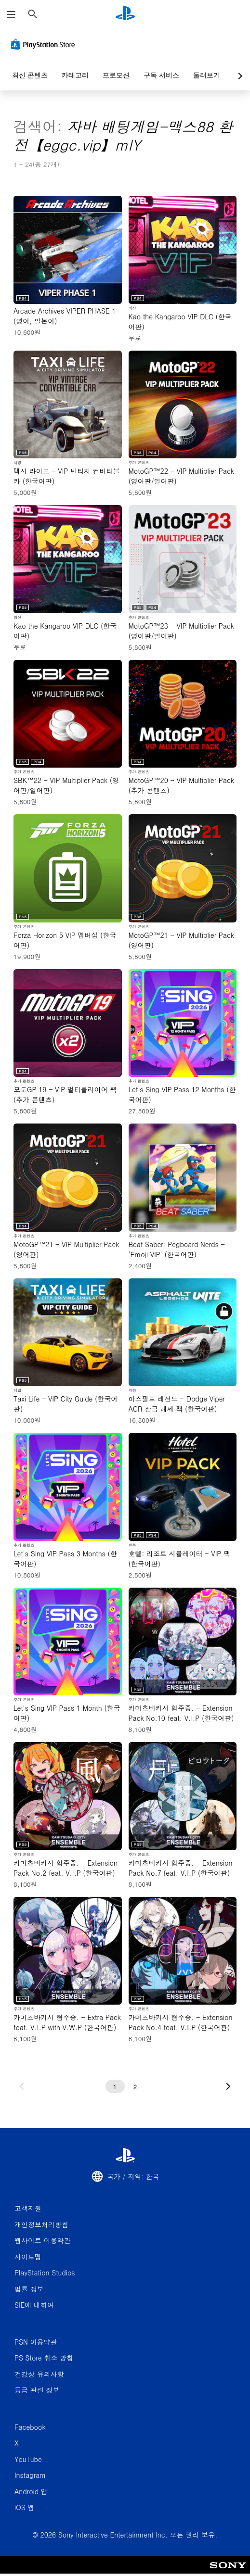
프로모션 (116, 75)
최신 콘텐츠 (30, 75)
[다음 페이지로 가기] (228, 2086)
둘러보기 (206, 75)
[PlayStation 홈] (125, 14)
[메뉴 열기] (11, 14)
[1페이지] (115, 2086)
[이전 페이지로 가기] (21, 2086)
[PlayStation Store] (45, 44)
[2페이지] (135, 2086)
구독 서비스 (161, 75)
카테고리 (75, 75)
